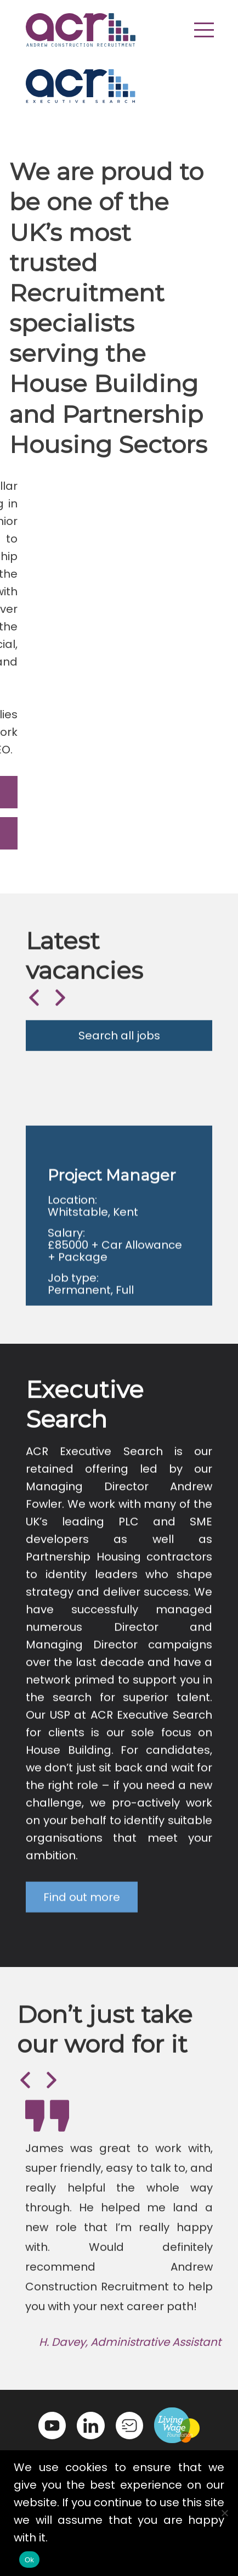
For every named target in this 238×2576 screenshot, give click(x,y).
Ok (29, 2560)
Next (59, 1009)
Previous (32, 1009)
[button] (204, 29)
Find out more (81, 1917)
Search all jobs (119, 1048)
